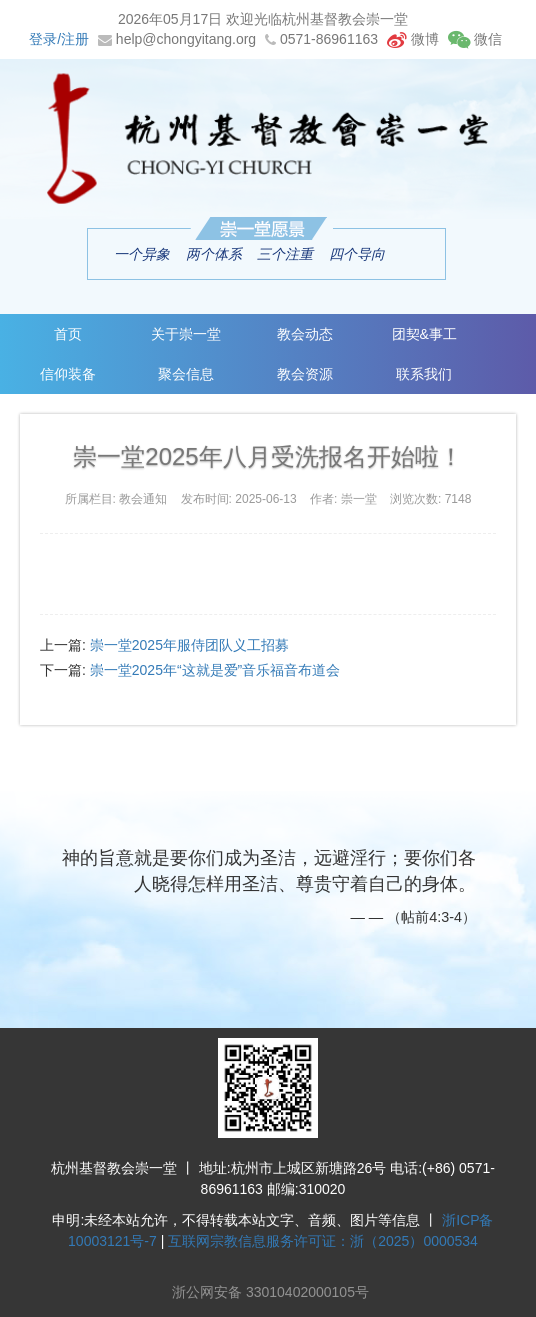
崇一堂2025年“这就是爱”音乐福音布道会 (215, 670)
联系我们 (424, 374)
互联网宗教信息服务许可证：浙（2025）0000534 (323, 1241)
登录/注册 (59, 39)
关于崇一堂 (186, 334)
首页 (68, 334)
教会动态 (305, 334)
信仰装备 (68, 374)
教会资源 (305, 374)
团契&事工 (424, 334)
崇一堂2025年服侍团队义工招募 (189, 645)
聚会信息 (186, 374)
